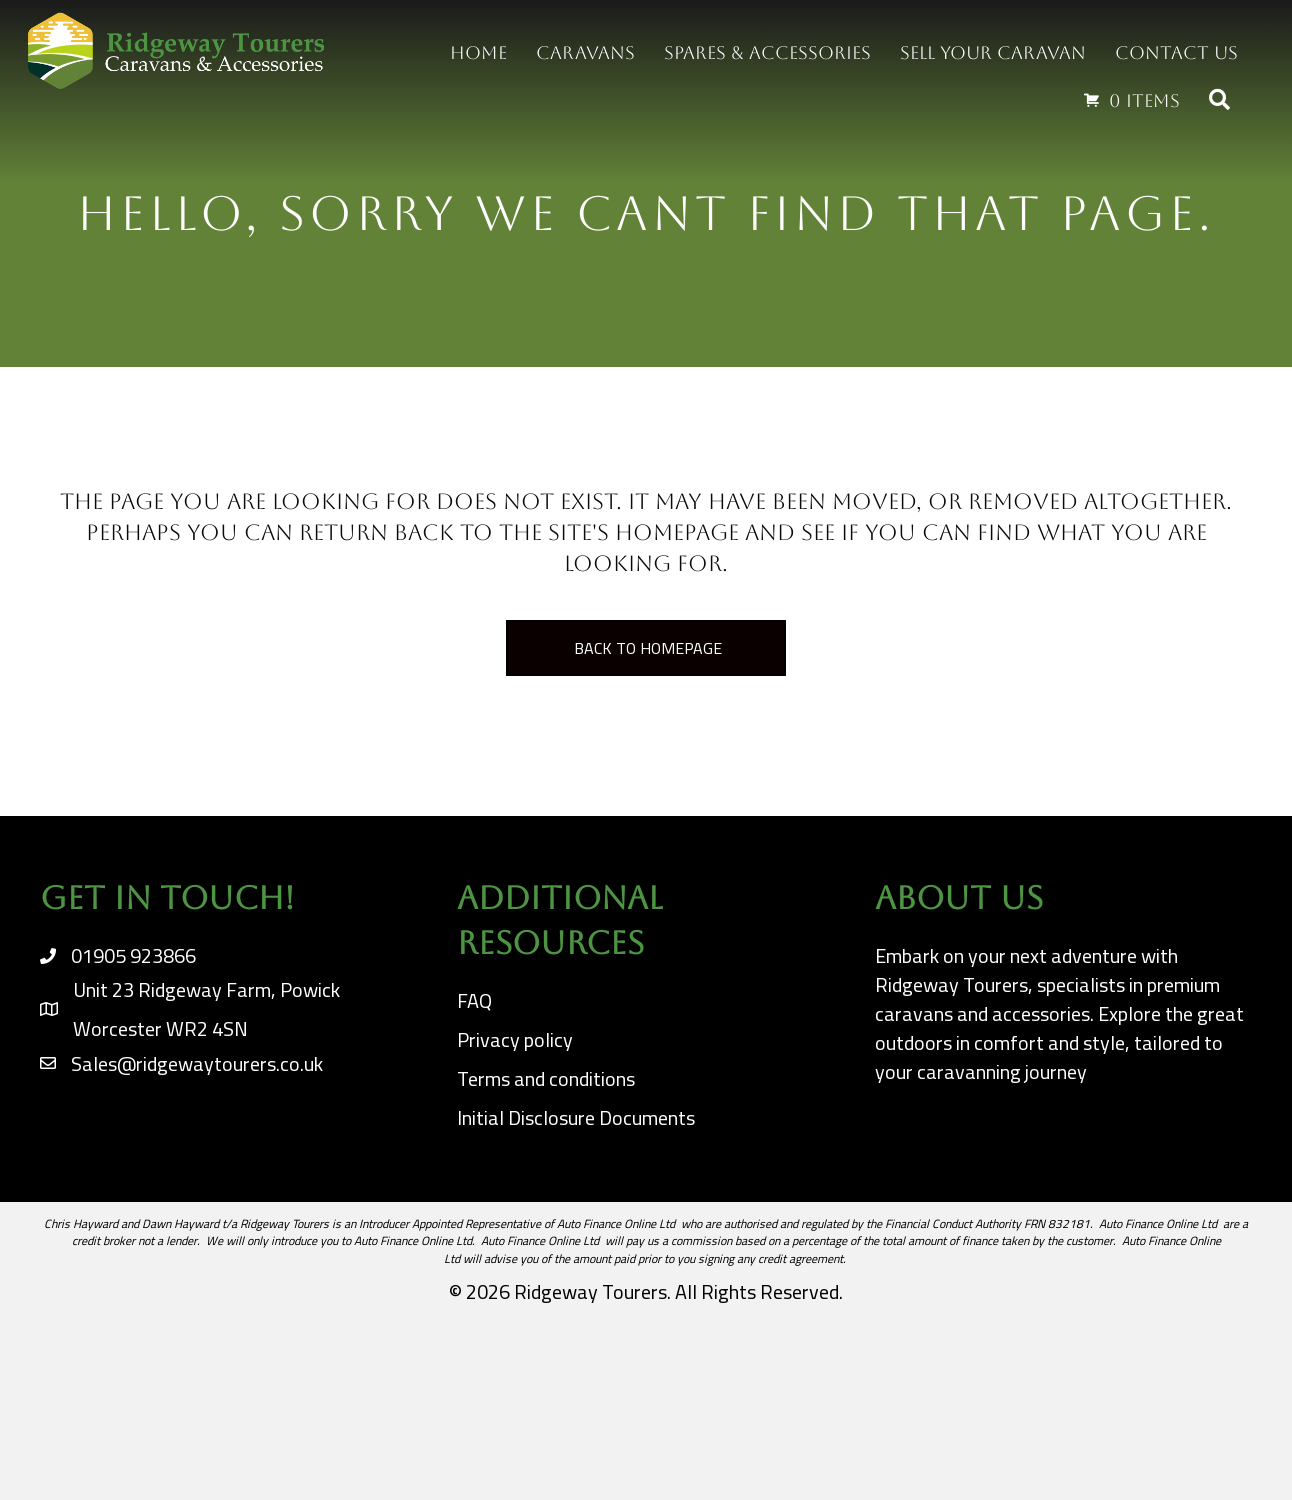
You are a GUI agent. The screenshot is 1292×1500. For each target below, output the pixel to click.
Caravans (585, 52)
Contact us (1176, 52)
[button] (1223, 100)
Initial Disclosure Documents (576, 1117)
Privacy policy (515, 1039)
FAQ (474, 1000)
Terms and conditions (546, 1078)
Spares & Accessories (767, 52)
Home (478, 52)
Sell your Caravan (993, 52)
